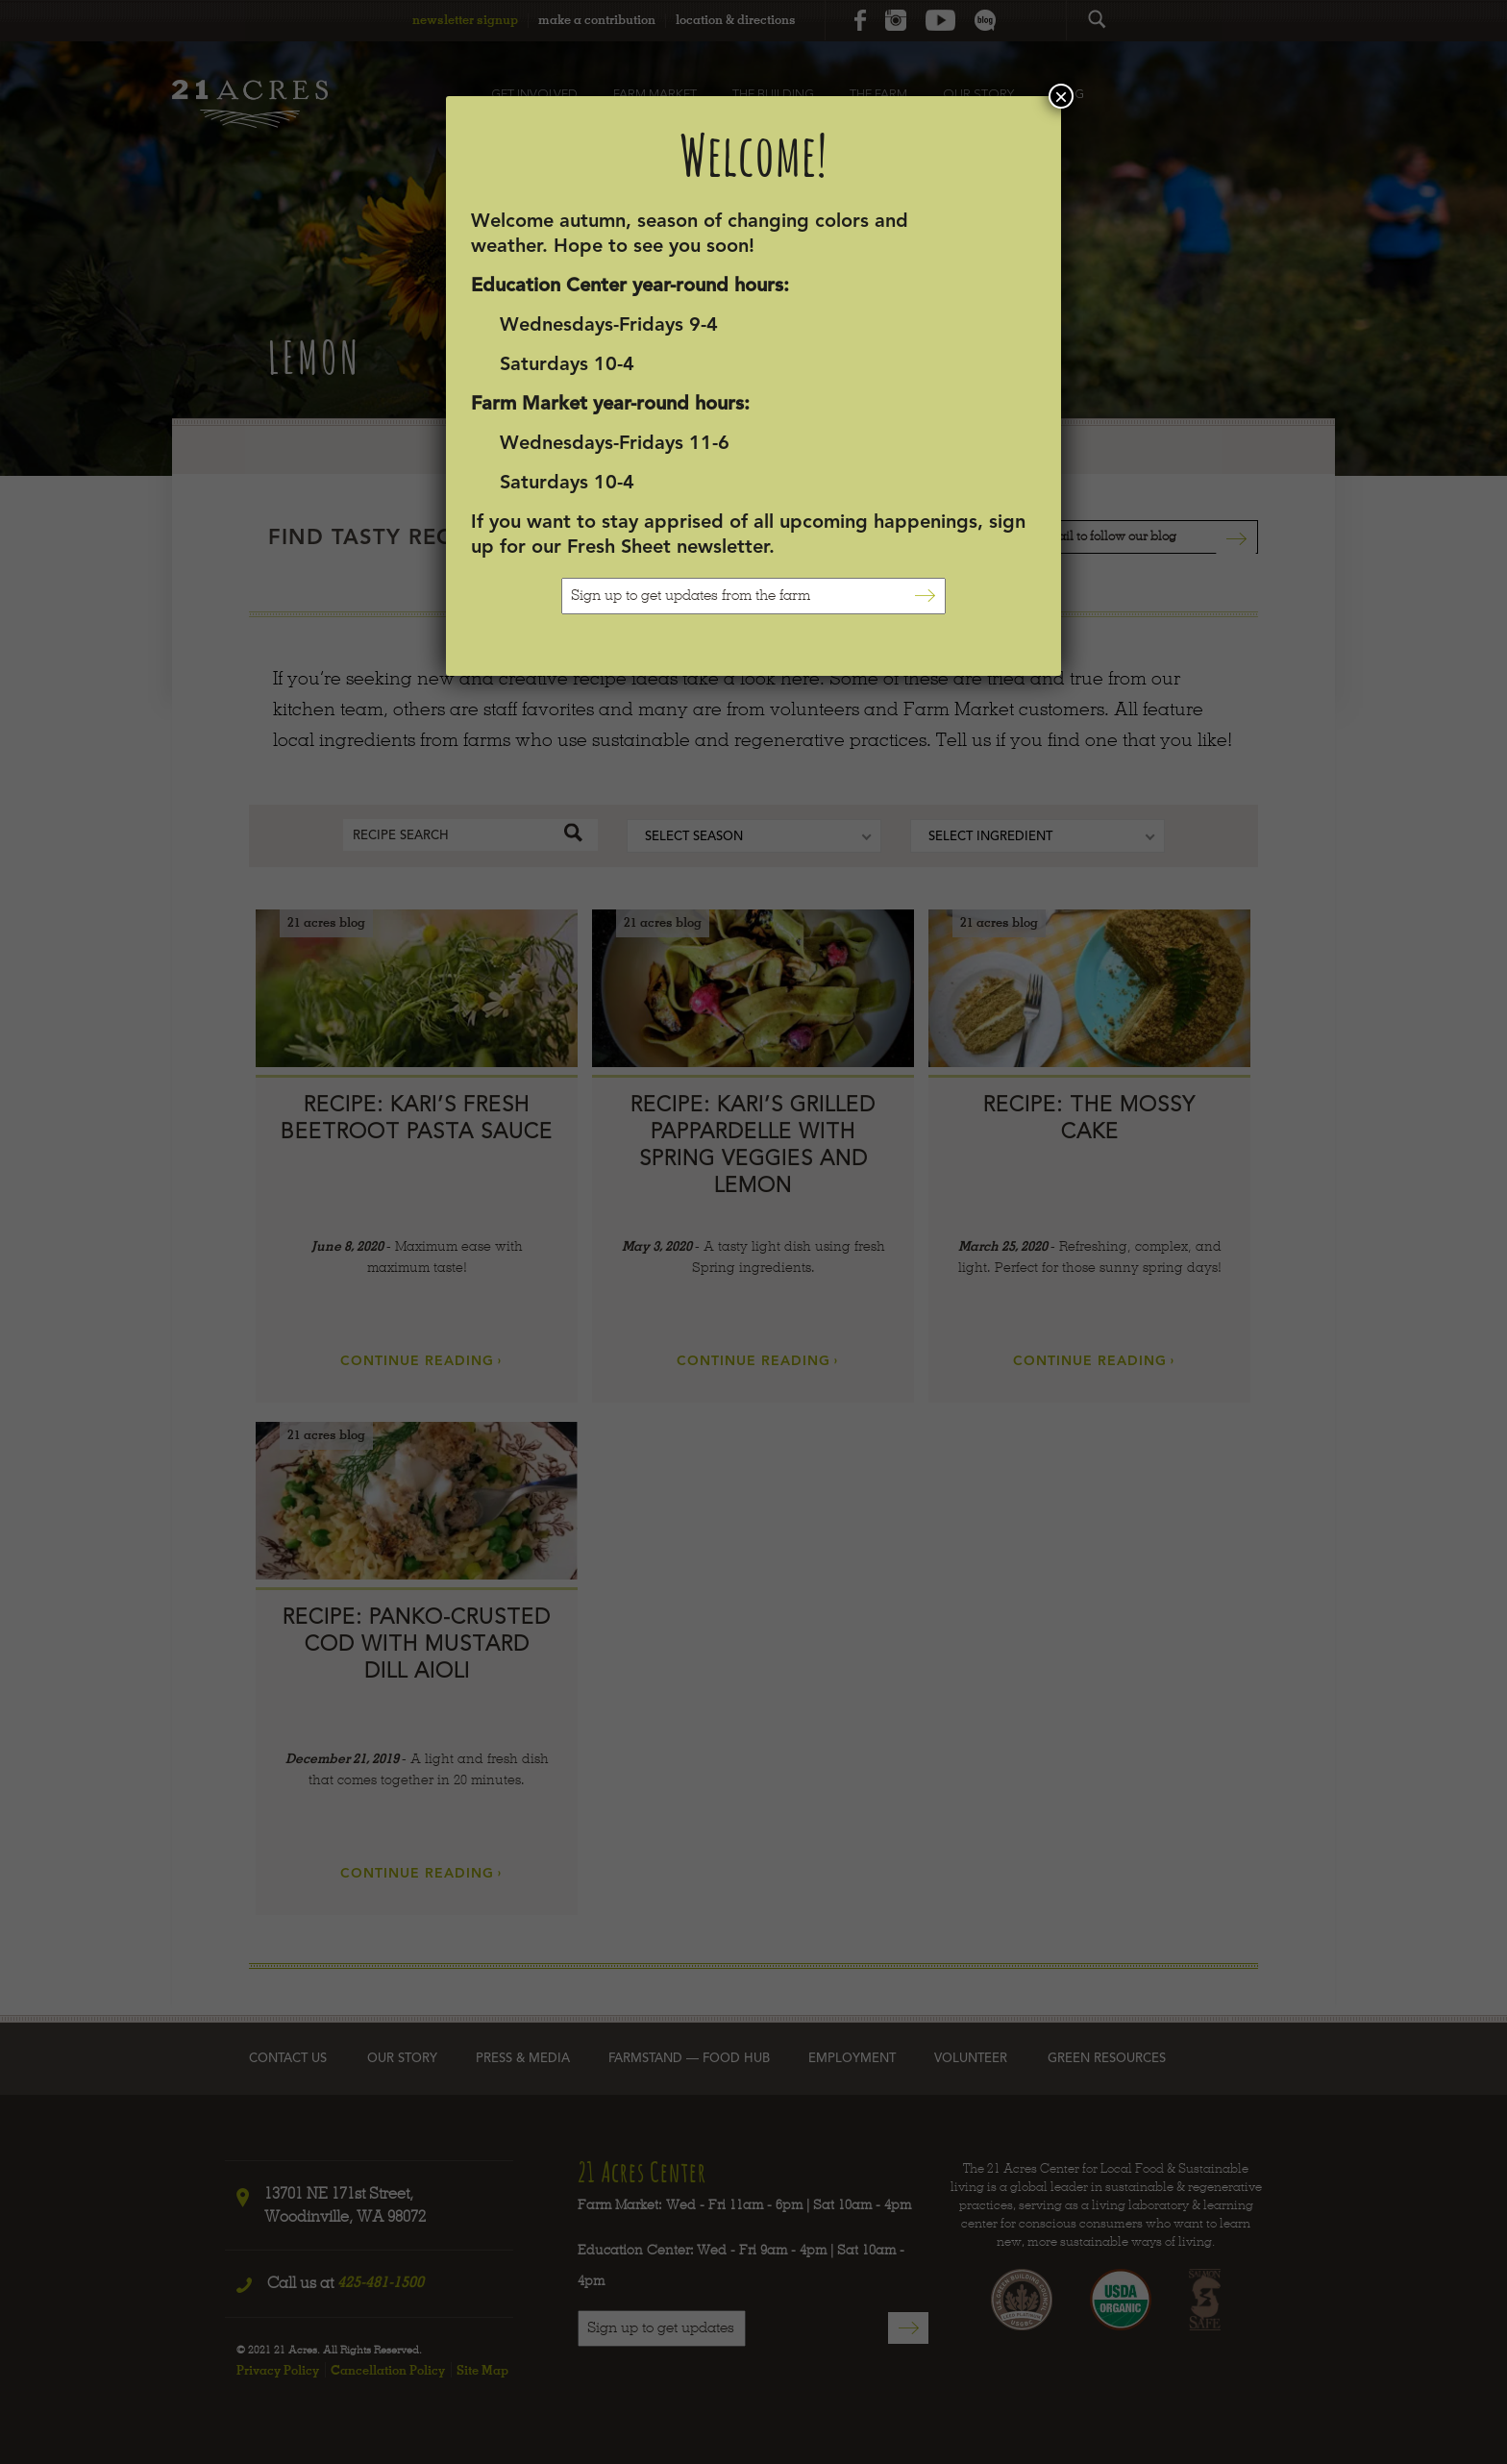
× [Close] (1061, 96)
